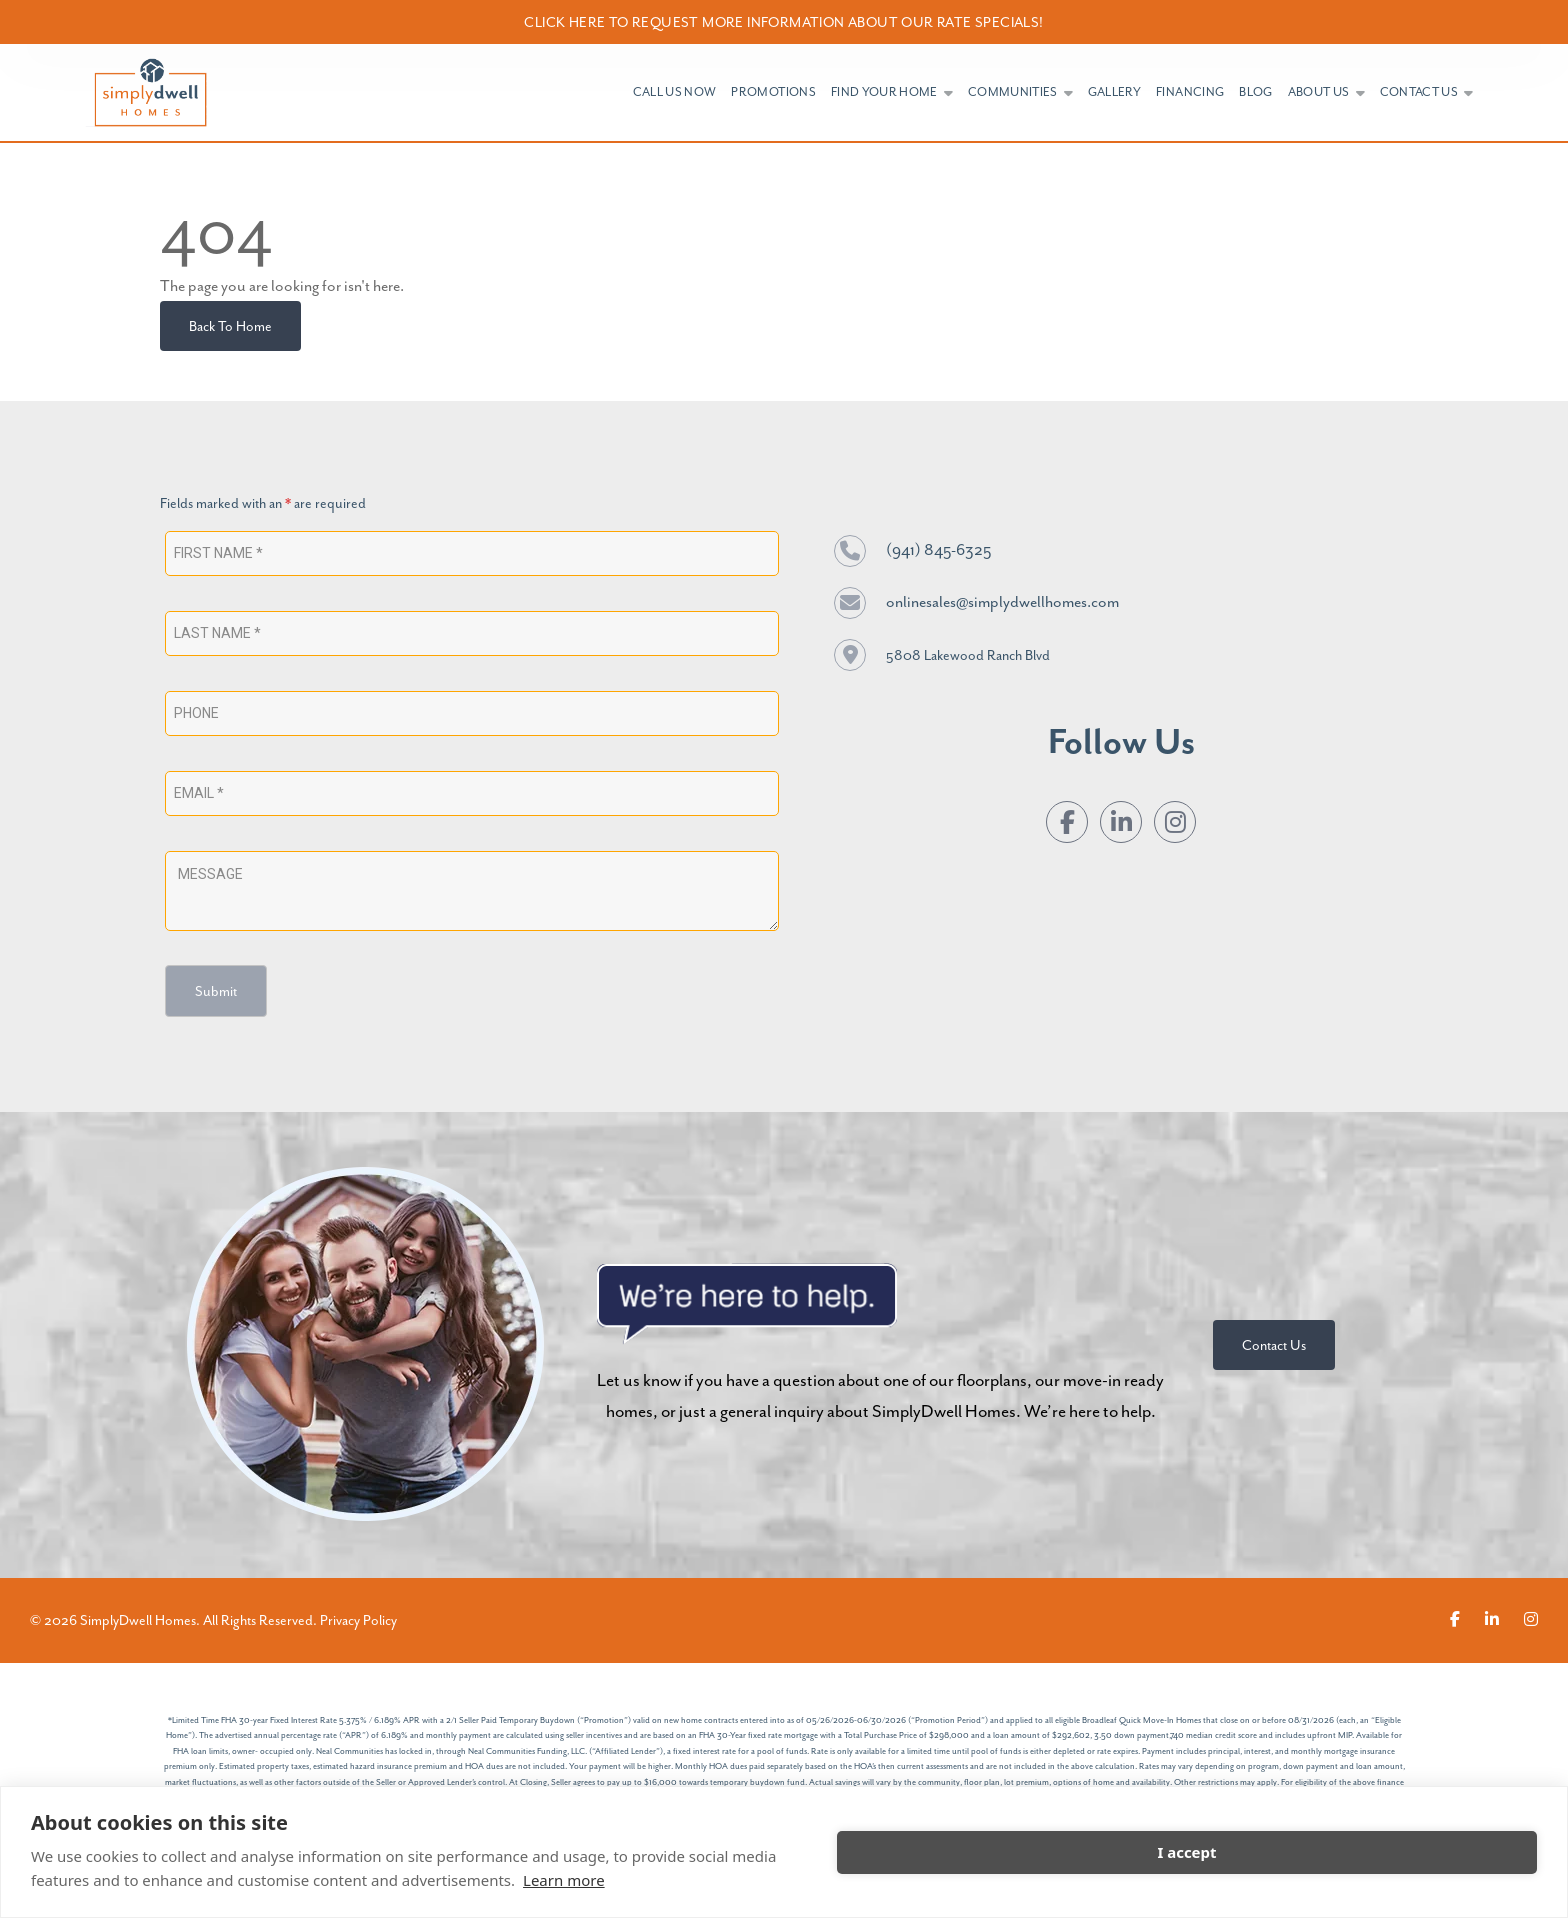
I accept (1186, 1852)
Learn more (564, 1880)
